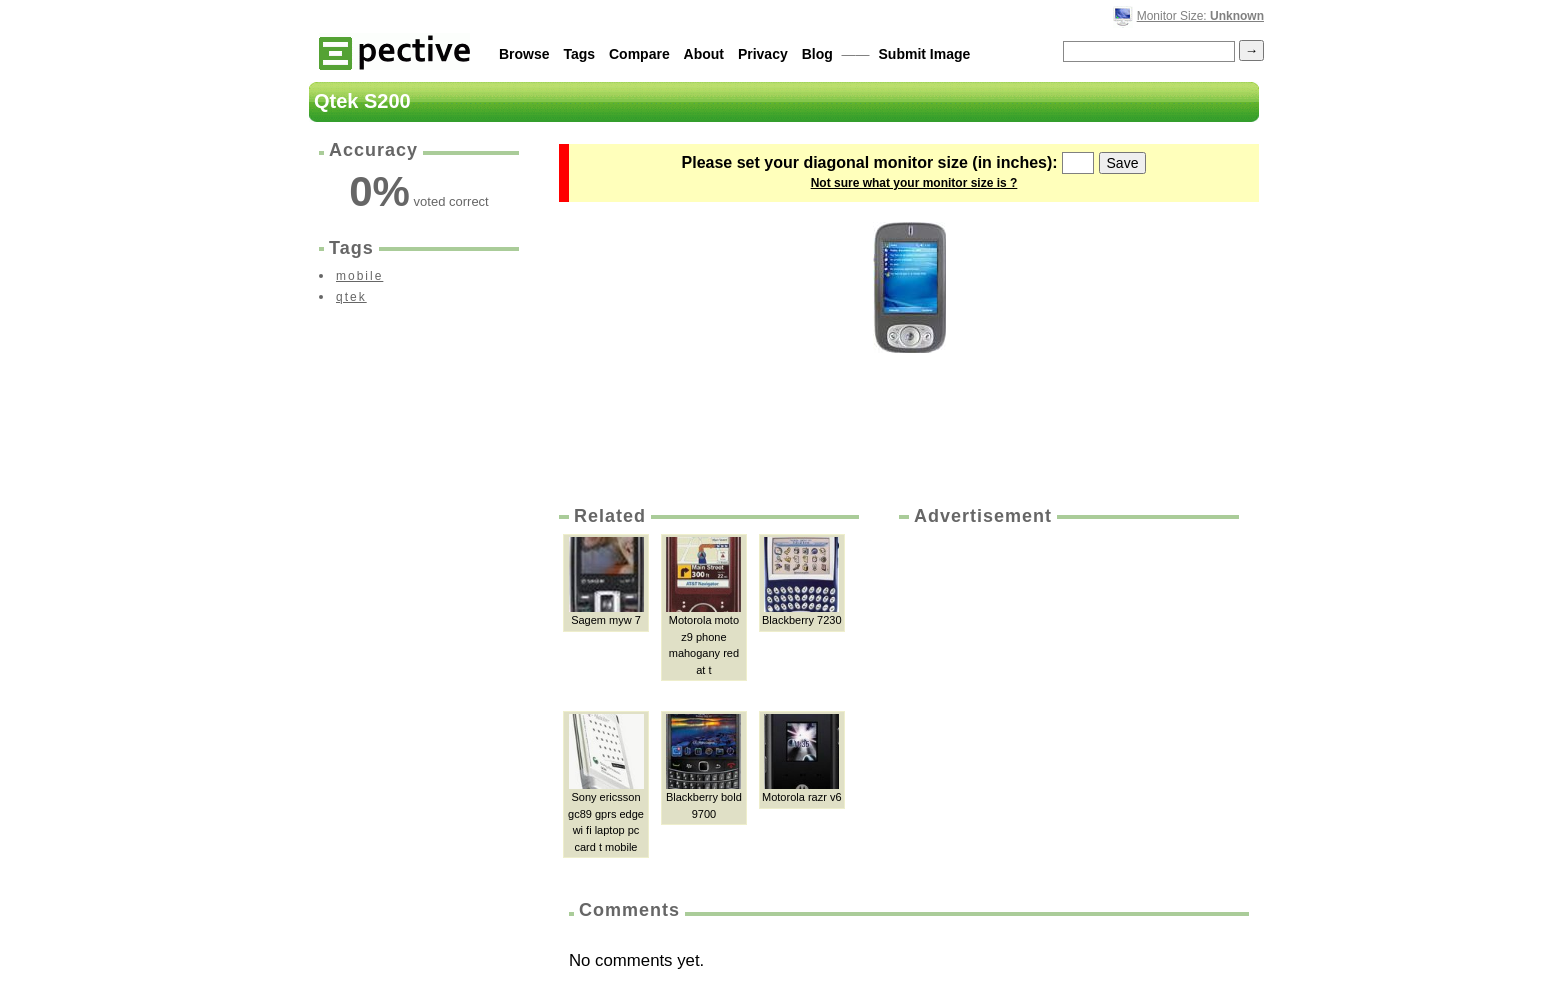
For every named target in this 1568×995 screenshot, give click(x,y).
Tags (579, 54)
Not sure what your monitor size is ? (914, 183)
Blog (817, 54)
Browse (524, 54)
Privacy (763, 54)
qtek (351, 297)
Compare (639, 54)
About (704, 54)
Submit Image (925, 54)
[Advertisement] (1067, 679)
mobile (359, 276)
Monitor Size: (1200, 16)
